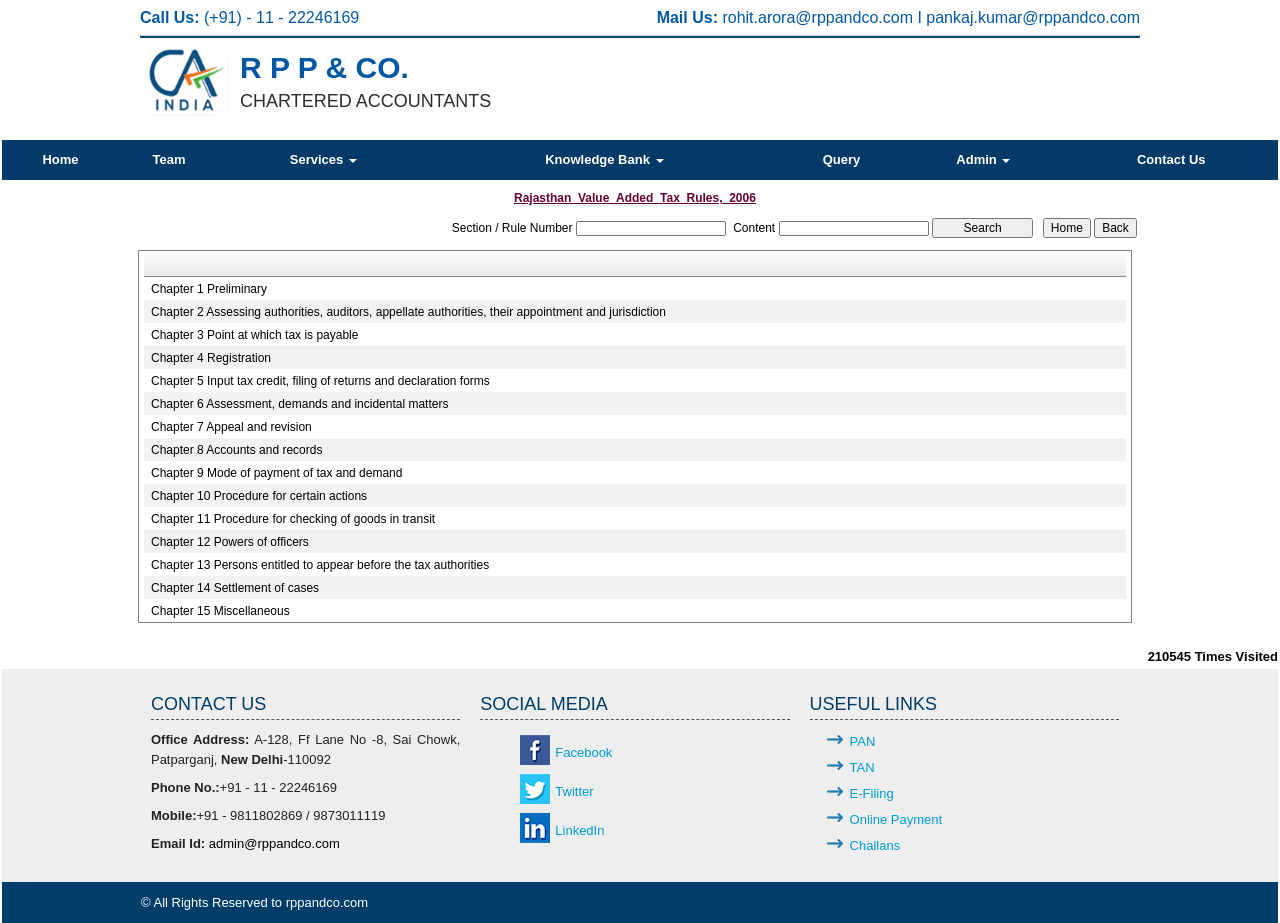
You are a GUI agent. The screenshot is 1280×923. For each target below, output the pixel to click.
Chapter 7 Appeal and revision (231, 427)
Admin (983, 159)
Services (323, 159)
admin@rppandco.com (274, 843)
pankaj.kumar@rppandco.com (1033, 17)
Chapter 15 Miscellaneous (220, 611)
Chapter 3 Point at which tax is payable (254, 335)
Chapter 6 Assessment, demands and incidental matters (300, 404)
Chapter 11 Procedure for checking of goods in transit (293, 519)
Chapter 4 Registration (211, 358)
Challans (875, 845)
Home (60, 159)
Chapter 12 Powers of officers (230, 542)
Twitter (574, 791)
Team (168, 159)
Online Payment (896, 819)
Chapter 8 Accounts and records (236, 450)
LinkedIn (579, 830)
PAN (863, 741)
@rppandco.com (856, 17)
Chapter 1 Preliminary (209, 289)
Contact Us (1171, 159)
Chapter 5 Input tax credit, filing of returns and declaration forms (320, 381)
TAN (862, 767)
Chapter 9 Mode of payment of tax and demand (277, 473)
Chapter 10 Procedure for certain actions (259, 496)
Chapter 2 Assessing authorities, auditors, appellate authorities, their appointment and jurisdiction (408, 312)
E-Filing (872, 793)
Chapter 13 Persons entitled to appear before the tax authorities (320, 565)
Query (842, 159)
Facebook (583, 752)
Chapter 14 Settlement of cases (235, 588)
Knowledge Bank (604, 159)
